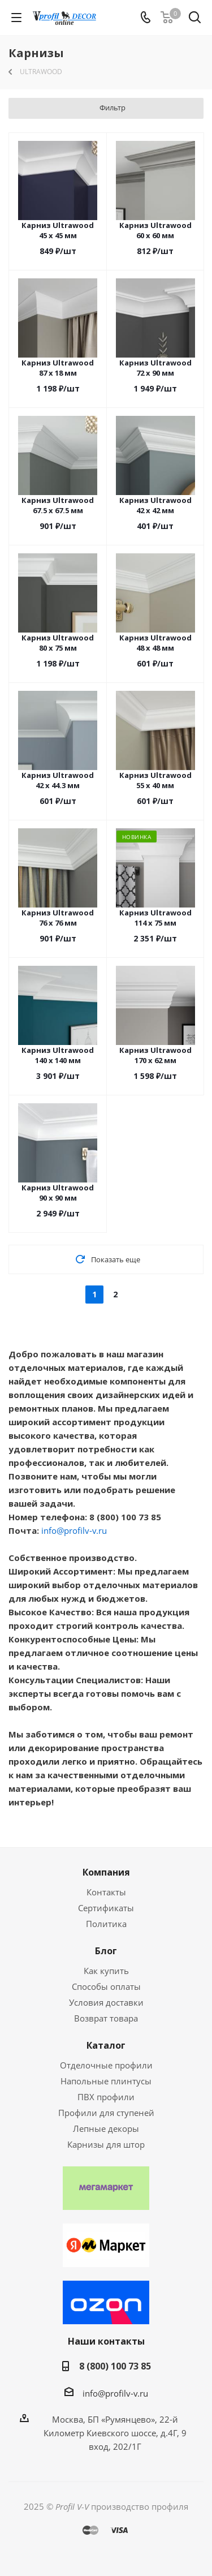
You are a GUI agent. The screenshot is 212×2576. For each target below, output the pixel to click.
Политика (106, 1923)
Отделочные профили (106, 2065)
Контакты (106, 1892)
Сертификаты (106, 1907)
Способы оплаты (106, 1986)
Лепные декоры (106, 2128)
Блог (106, 1951)
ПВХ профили (106, 2096)
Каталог (106, 2045)
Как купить (106, 1970)
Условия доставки (106, 2002)
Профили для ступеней (106, 2112)
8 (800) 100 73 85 (115, 2366)
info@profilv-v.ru (74, 1530)
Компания (106, 1872)
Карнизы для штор (106, 2144)
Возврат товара (106, 2018)
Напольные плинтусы (106, 2081)
